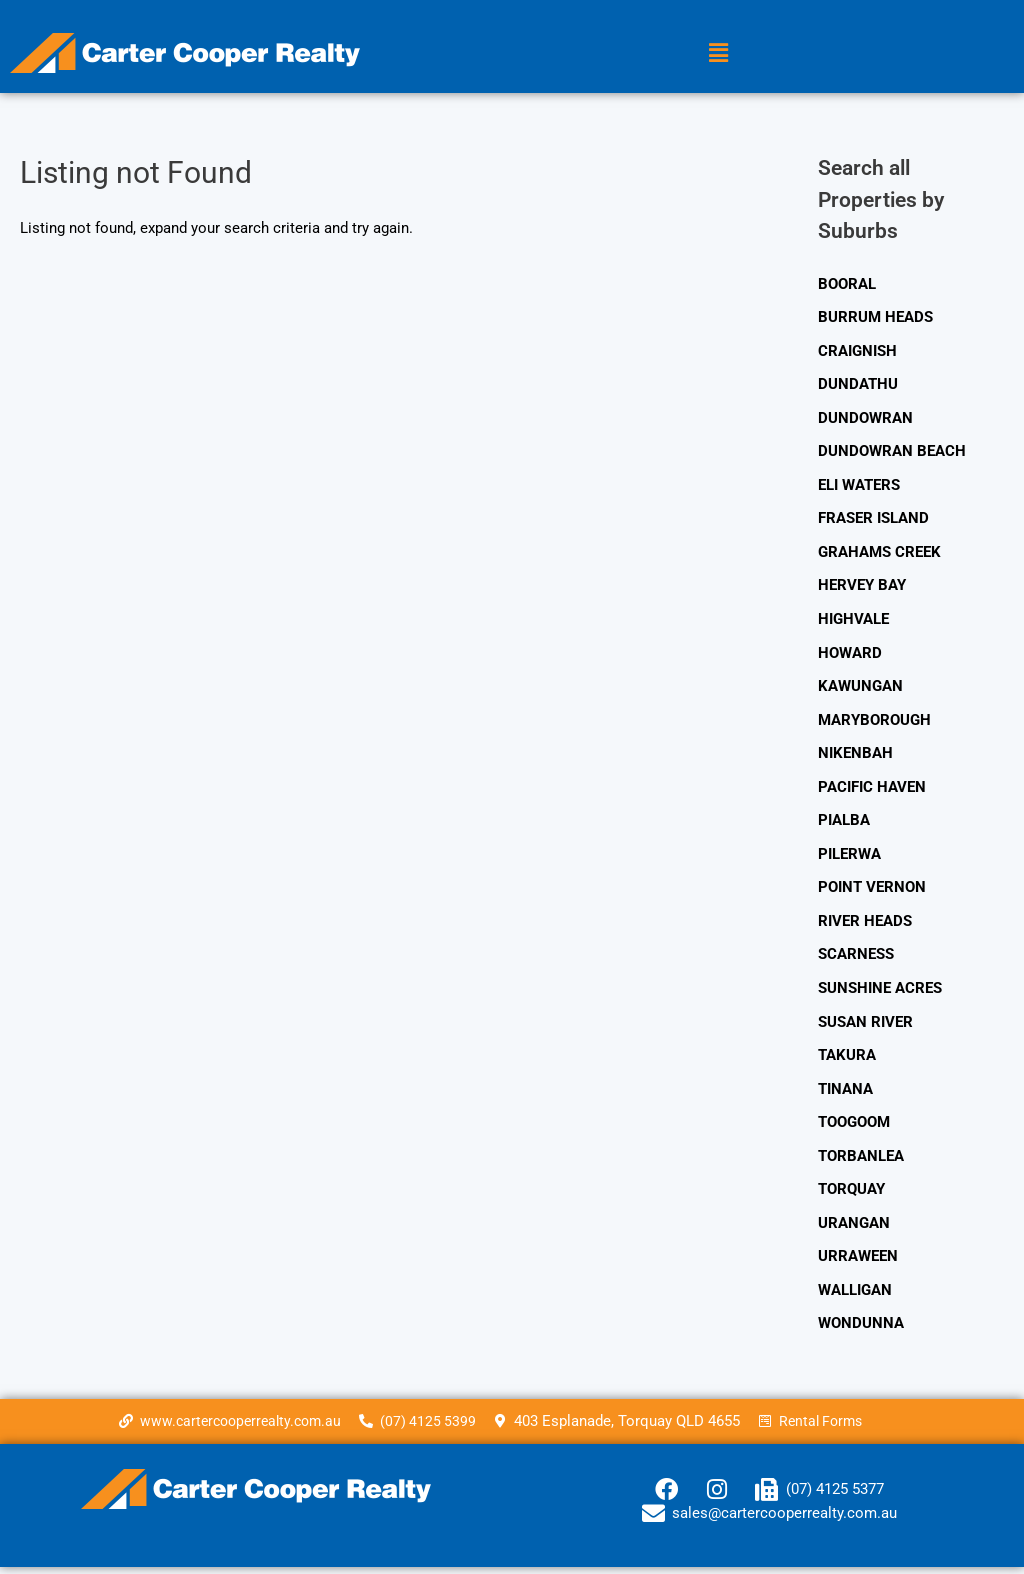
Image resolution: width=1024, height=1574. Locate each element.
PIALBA (844, 824)
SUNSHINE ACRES (880, 992)
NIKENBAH (855, 756)
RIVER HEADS (865, 925)
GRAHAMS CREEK (879, 554)
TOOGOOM (854, 1127)
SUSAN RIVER (865, 1026)
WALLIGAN (855, 1296)
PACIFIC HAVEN (872, 790)
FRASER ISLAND (873, 520)
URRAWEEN (858, 1262)
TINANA (845, 1094)
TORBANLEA (861, 1161)
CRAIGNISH (857, 351)
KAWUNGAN (860, 689)
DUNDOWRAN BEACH (892, 452)
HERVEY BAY (862, 587)
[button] (718, 53)
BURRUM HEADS (875, 317)
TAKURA (847, 1060)
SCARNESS (856, 959)
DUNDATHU (858, 385)
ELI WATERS (859, 486)
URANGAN (854, 1229)
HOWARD (850, 655)
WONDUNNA (861, 1330)
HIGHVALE (853, 621)
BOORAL (847, 284)
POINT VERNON (872, 891)
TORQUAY (851, 1195)
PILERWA (849, 857)
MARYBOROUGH (874, 722)
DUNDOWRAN (865, 419)
